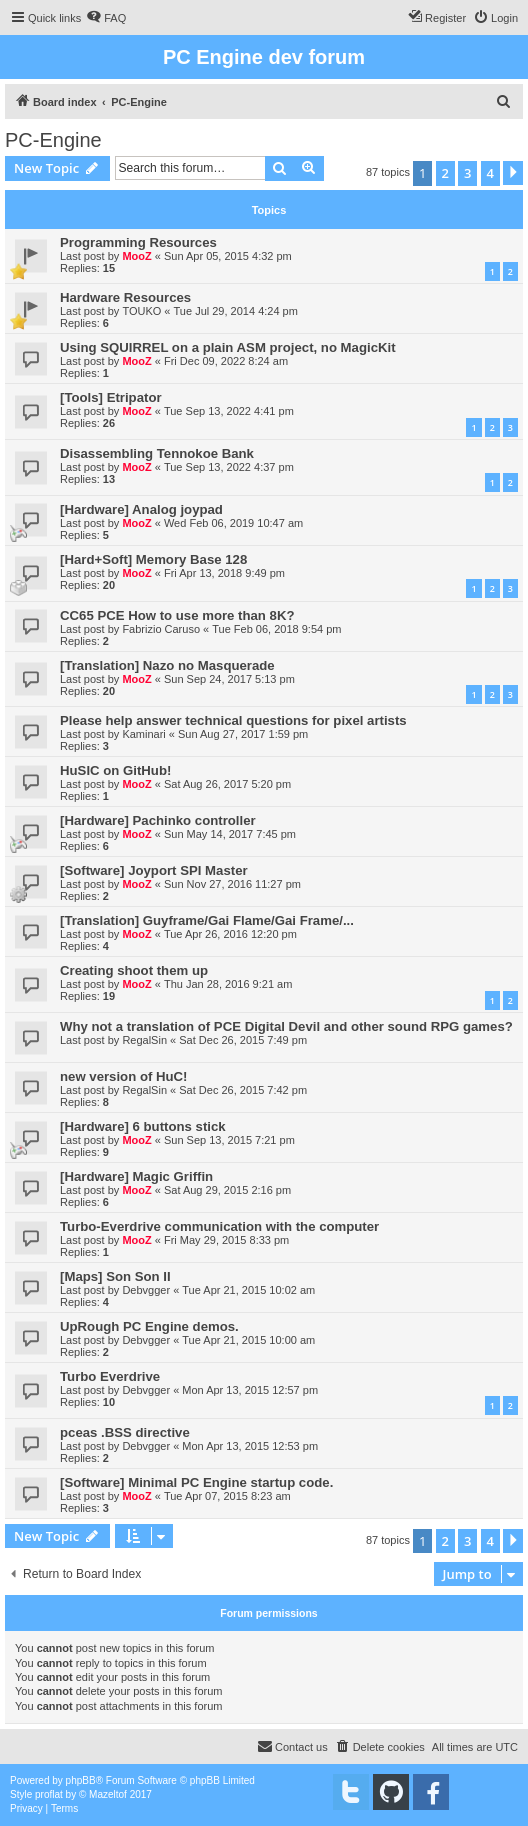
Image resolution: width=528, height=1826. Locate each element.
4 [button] (490, 173)
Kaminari (143, 734)
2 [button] (445, 173)
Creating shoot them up (134, 970)
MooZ (136, 256)
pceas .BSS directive (125, 1432)
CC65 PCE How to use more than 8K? (177, 615)
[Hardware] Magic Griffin (136, 1176)
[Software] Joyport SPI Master (154, 870)
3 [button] (467, 173)
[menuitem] (106, 18)
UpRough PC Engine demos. (149, 1326)
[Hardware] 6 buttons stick (143, 1126)
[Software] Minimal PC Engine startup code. (196, 1482)
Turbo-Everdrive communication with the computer (219, 1226)
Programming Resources (138, 242)
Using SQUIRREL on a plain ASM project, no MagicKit (228, 347)
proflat (49, 1794)
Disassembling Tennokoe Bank (157, 453)
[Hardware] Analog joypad (141, 509)
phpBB (81, 1780)
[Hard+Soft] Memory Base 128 (153, 559)
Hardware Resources (125, 297)
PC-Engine (53, 140)
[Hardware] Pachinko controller (158, 820)
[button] (513, 173)
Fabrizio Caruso (161, 629)
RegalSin (144, 1040)
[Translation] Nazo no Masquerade (167, 665)
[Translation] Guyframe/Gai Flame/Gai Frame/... (207, 920)
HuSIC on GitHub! (115, 770)
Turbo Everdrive (110, 1376)
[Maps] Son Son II (115, 1276)
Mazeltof (108, 1794)
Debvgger (146, 1290)
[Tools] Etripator (111, 397)
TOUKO (141, 311)
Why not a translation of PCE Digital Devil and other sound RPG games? (286, 1026)
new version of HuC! (124, 1076)
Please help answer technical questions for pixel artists (233, 720)
